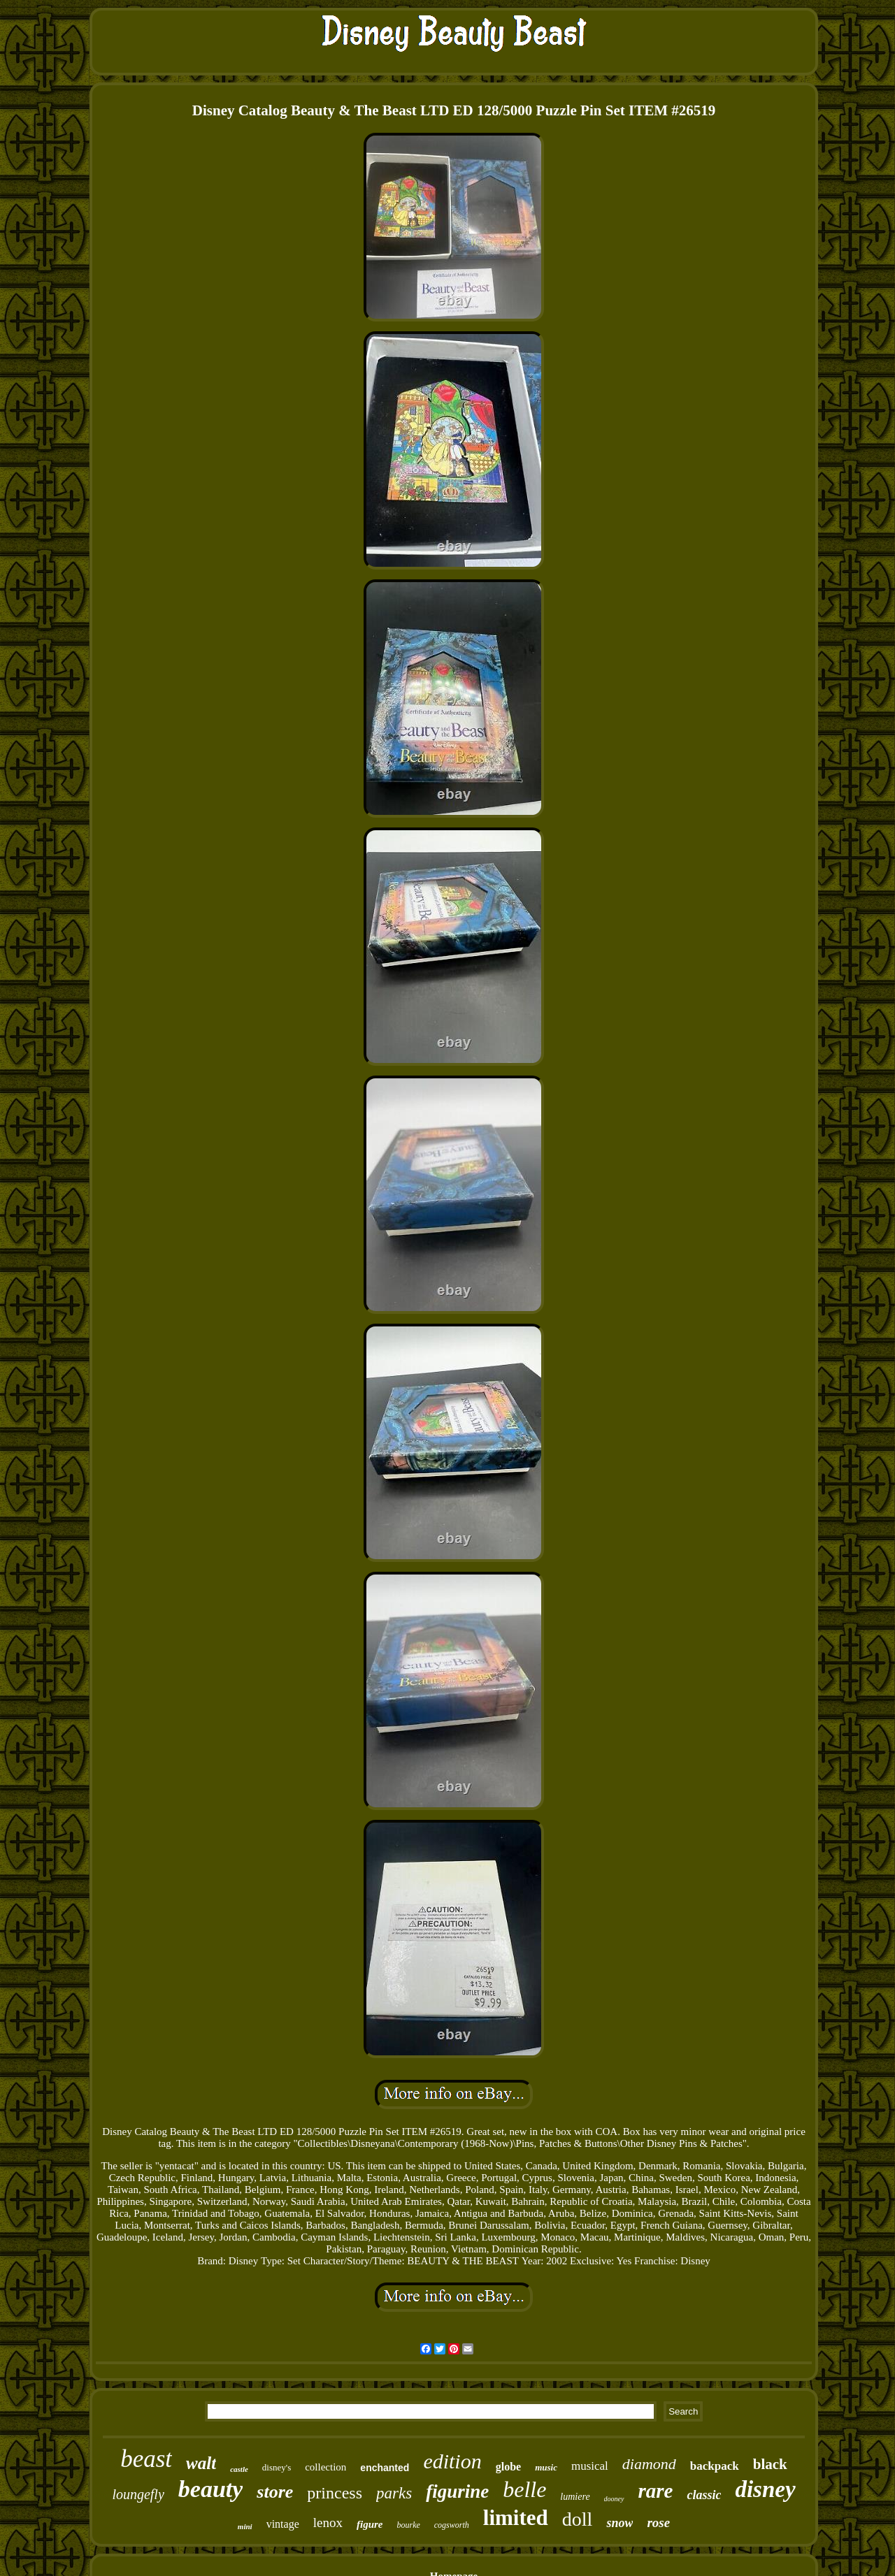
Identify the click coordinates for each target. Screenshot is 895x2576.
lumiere (574, 2496)
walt (201, 2463)
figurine (457, 2491)
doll (577, 2519)
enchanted (384, 2467)
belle (524, 2489)
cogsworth (451, 2525)
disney (765, 2489)
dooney (614, 2499)
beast (146, 2459)
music (546, 2467)
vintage (282, 2524)
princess (334, 2493)
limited (515, 2517)
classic (704, 2495)
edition (452, 2461)
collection (325, 2467)
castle (239, 2469)
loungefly (138, 2494)
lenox (328, 2522)
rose (658, 2522)
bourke (408, 2525)
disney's (276, 2467)
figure (370, 2524)
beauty (210, 2489)
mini (245, 2526)
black (770, 2464)
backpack (714, 2466)
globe (508, 2467)
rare (655, 2491)
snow (619, 2523)
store (275, 2492)
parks (394, 2493)
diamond (649, 2464)
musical (589, 2466)
